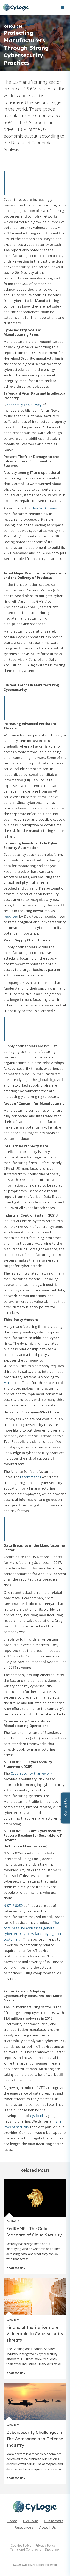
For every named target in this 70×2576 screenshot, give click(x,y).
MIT (7, 1382)
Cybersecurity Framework (31, 1773)
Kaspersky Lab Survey (24, 404)
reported (11, 916)
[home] (16, 7)
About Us (47, 2527)
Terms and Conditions (25, 2549)
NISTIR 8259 (13, 1905)
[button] (62, 7)
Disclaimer (52, 2549)
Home (12, 2521)
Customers (53, 2521)
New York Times (44, 508)
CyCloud (36, 2115)
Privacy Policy (45, 2545)
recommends (30, 1477)
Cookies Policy (21, 2545)
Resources (23, 2527)
